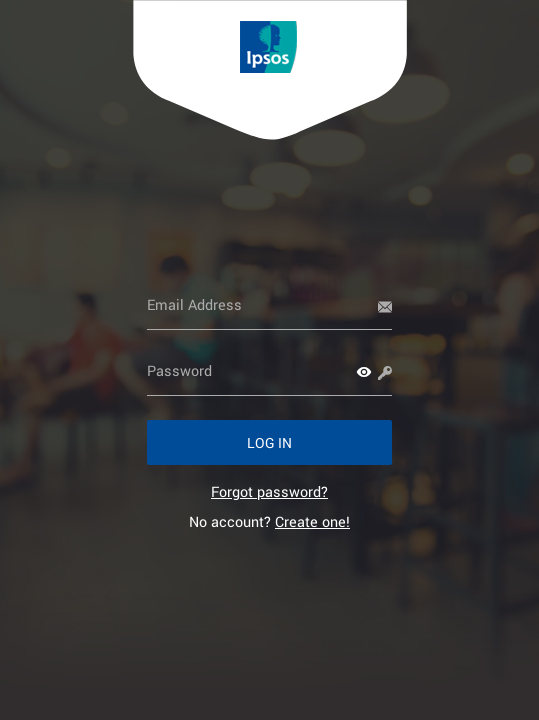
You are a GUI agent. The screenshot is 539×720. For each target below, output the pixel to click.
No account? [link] (269, 521)
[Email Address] (269, 305)
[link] (269, 491)
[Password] (269, 371)
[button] (364, 372)
